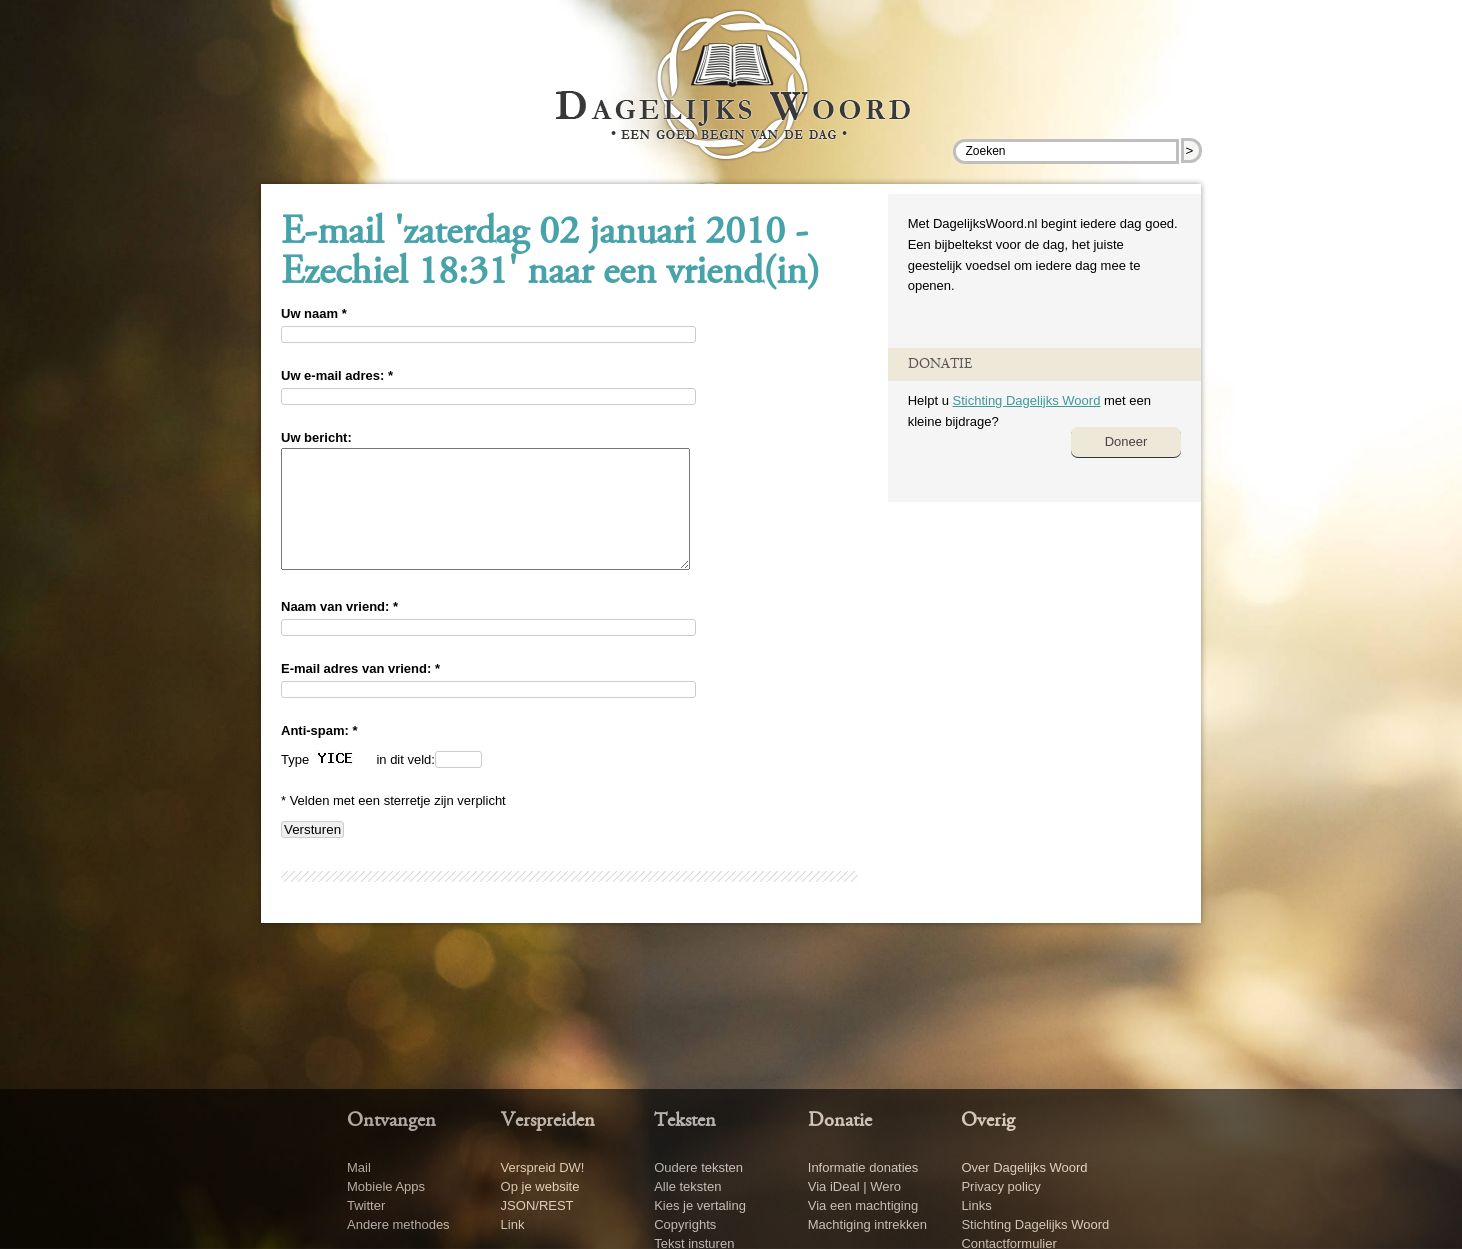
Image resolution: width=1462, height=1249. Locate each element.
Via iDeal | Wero (854, 1186)
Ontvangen (391, 1121)
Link (513, 1224)
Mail (359, 1167)
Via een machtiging (863, 1205)
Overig (988, 1121)
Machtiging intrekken (867, 1224)
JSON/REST (537, 1205)
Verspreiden (548, 1121)
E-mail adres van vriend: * (360, 692)
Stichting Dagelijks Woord (1026, 400)
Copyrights (685, 1224)
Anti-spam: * (319, 754)
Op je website (540, 1186)
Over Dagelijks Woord (1024, 1167)
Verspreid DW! (543, 1167)
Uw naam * (314, 313)
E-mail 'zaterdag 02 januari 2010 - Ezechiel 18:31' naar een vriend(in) (550, 254)
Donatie (840, 1121)
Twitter (366, 1205)
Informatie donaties (863, 1167)
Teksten (685, 1121)
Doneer (1126, 441)
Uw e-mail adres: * (337, 375)
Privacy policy (1000, 1186)
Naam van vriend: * (339, 630)
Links (976, 1205)
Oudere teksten (698, 1167)
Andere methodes (398, 1224)
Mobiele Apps (386, 1186)
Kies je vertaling (700, 1205)
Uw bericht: (316, 437)
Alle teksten (687, 1186)
